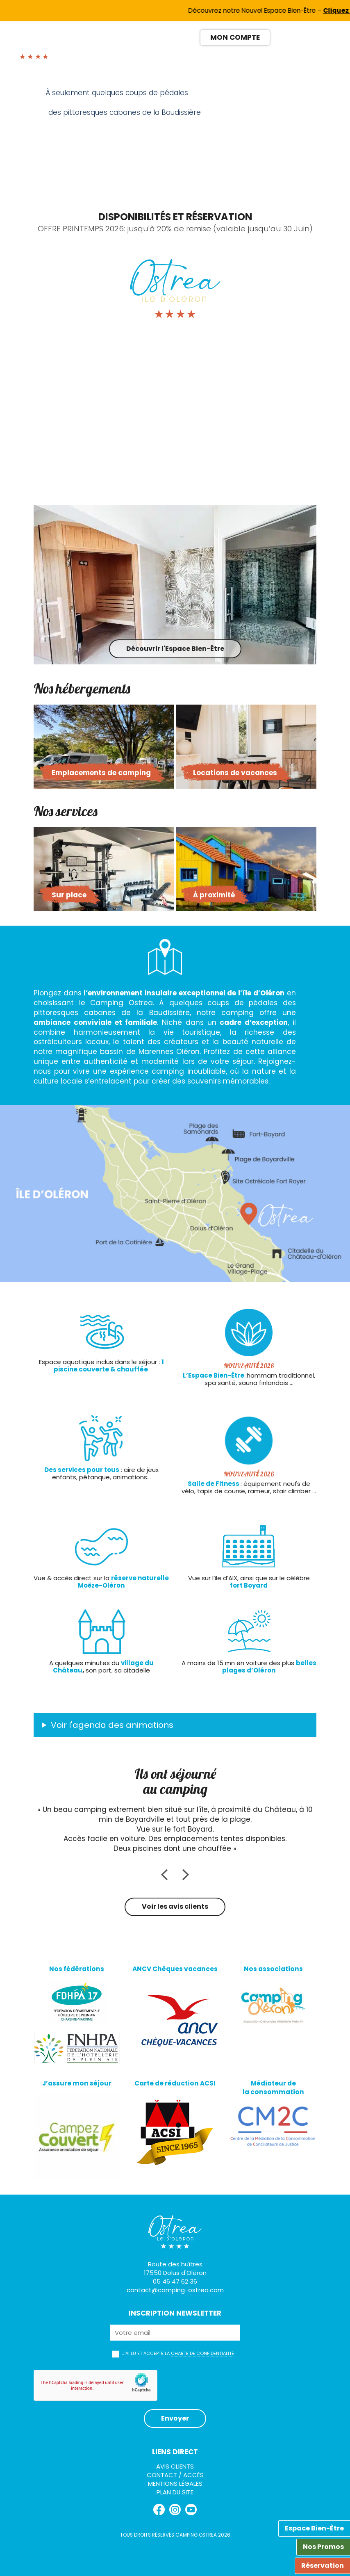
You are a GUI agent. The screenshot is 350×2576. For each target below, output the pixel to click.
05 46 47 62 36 (175, 2281)
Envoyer (175, 2418)
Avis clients (175, 2466)
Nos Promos (323, 2546)
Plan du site (175, 2492)
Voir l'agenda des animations (112, 1725)
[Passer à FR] (280, 36)
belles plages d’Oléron (269, 1667)
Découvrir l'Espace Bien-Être (175, 648)
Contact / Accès (175, 2475)
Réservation (322, 2565)
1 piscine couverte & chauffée (109, 1366)
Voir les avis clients (175, 1906)
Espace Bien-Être (314, 2528)
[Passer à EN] (295, 36)
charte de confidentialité (202, 2353)
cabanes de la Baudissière (134, 1013)
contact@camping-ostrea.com (175, 2290)
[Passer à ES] (309, 36)
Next (191, 142)
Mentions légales (175, 2483)
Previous (163, 142)
